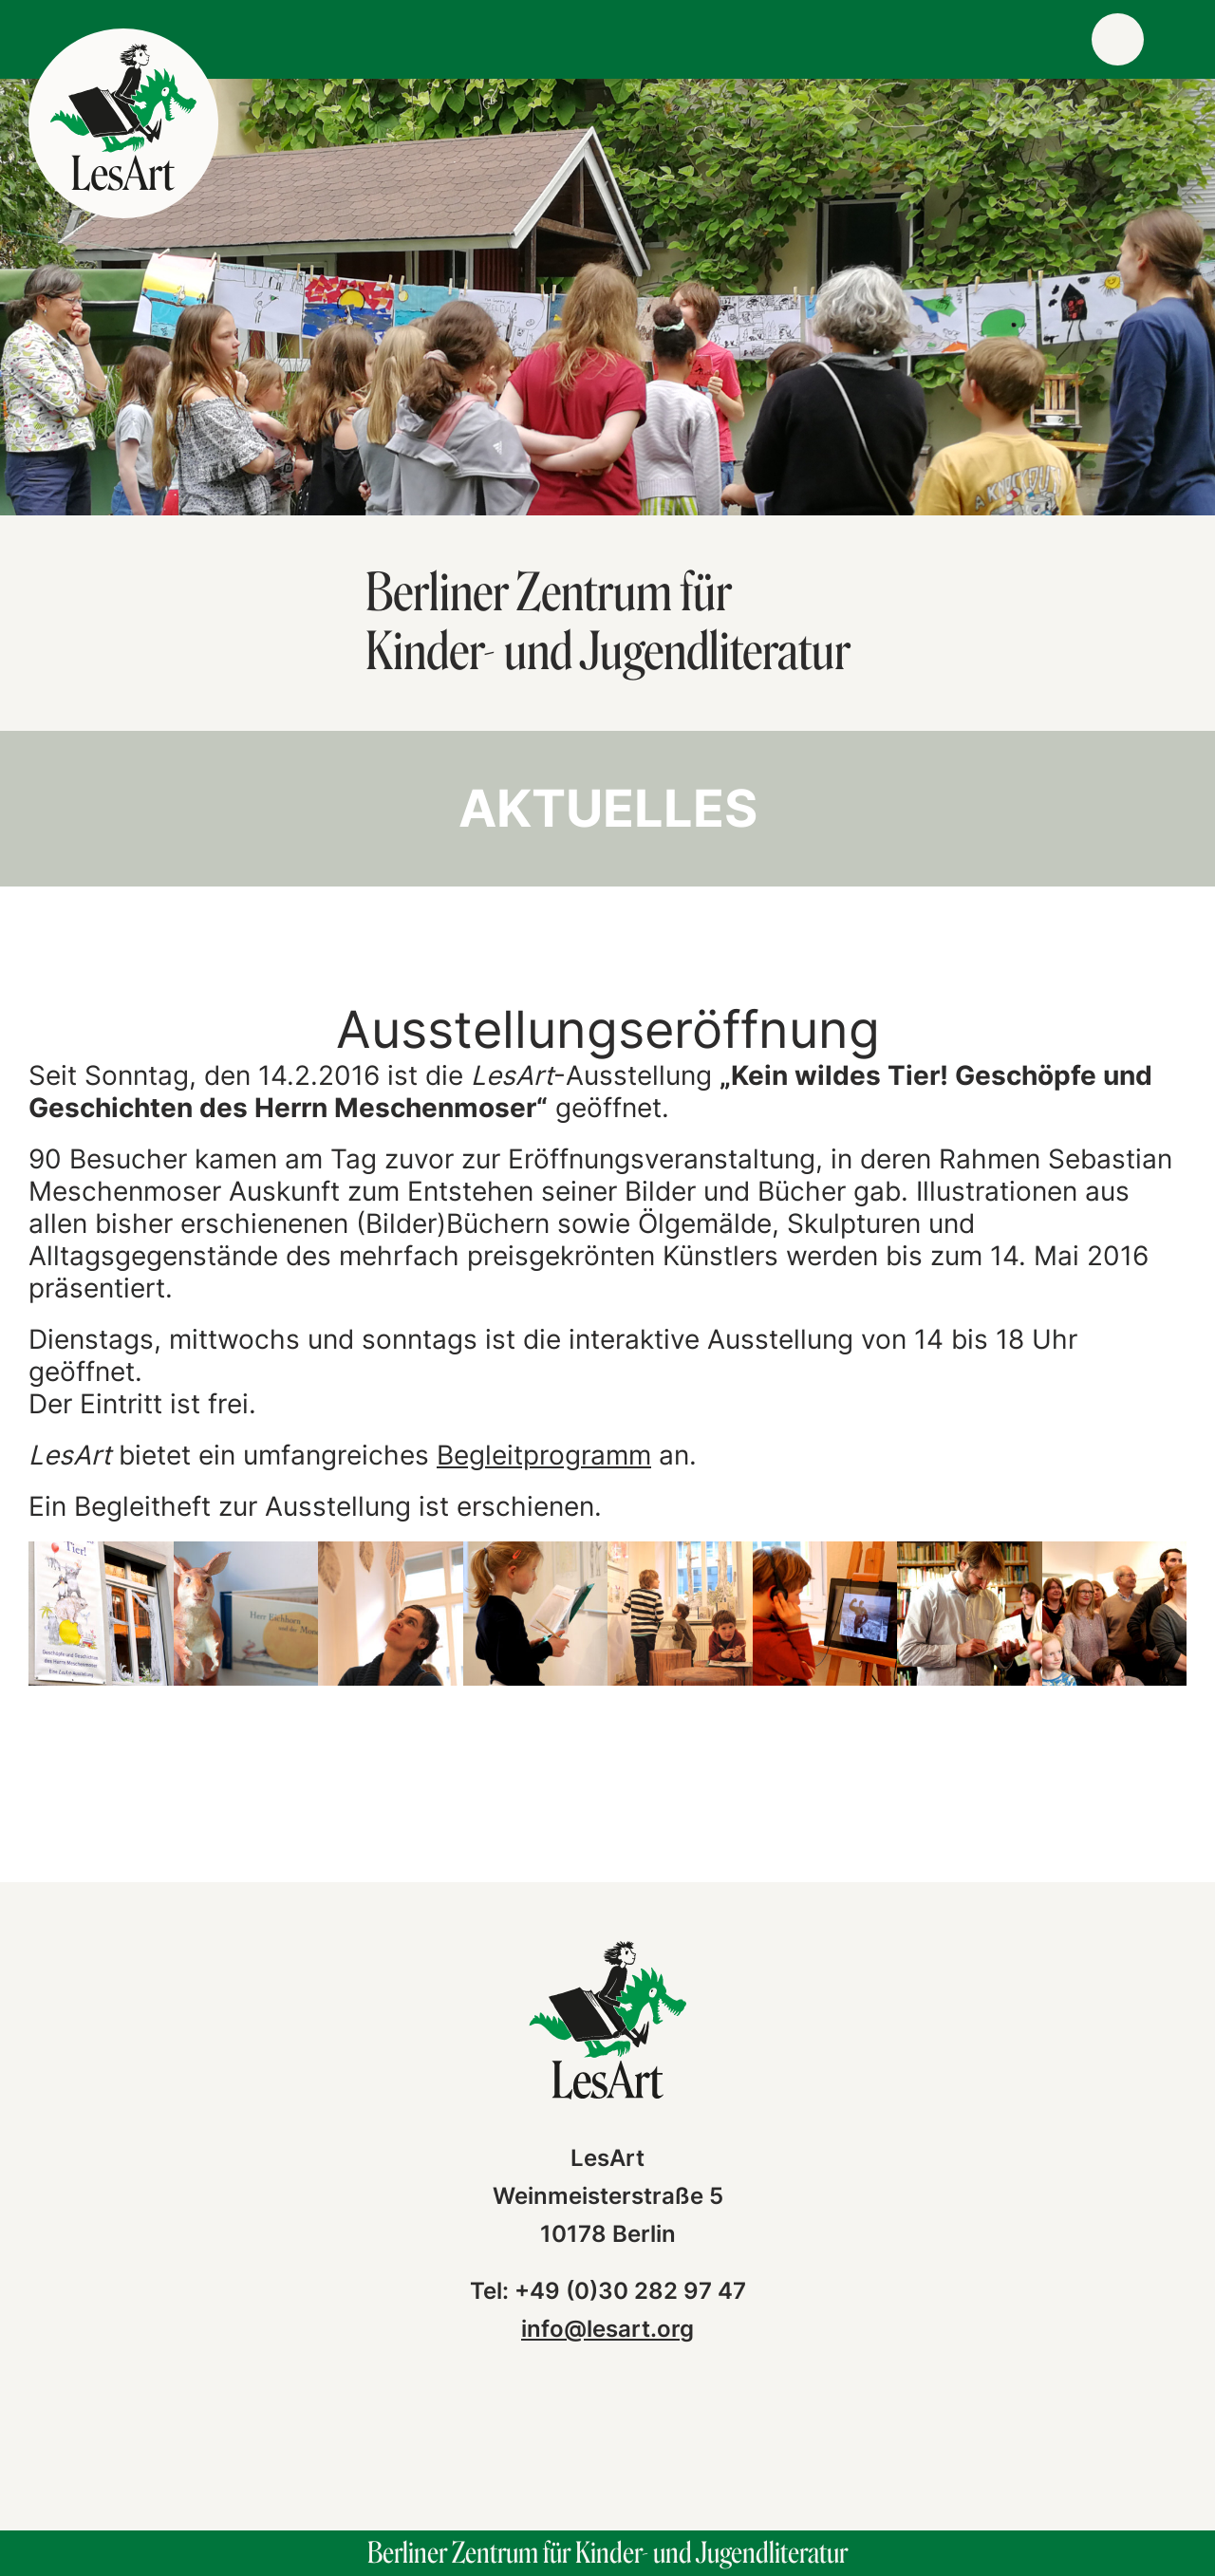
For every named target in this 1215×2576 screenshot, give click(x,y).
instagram (607, 2439)
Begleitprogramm (544, 1455)
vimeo (672, 2439)
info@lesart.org (607, 2329)
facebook (543, 2439)
